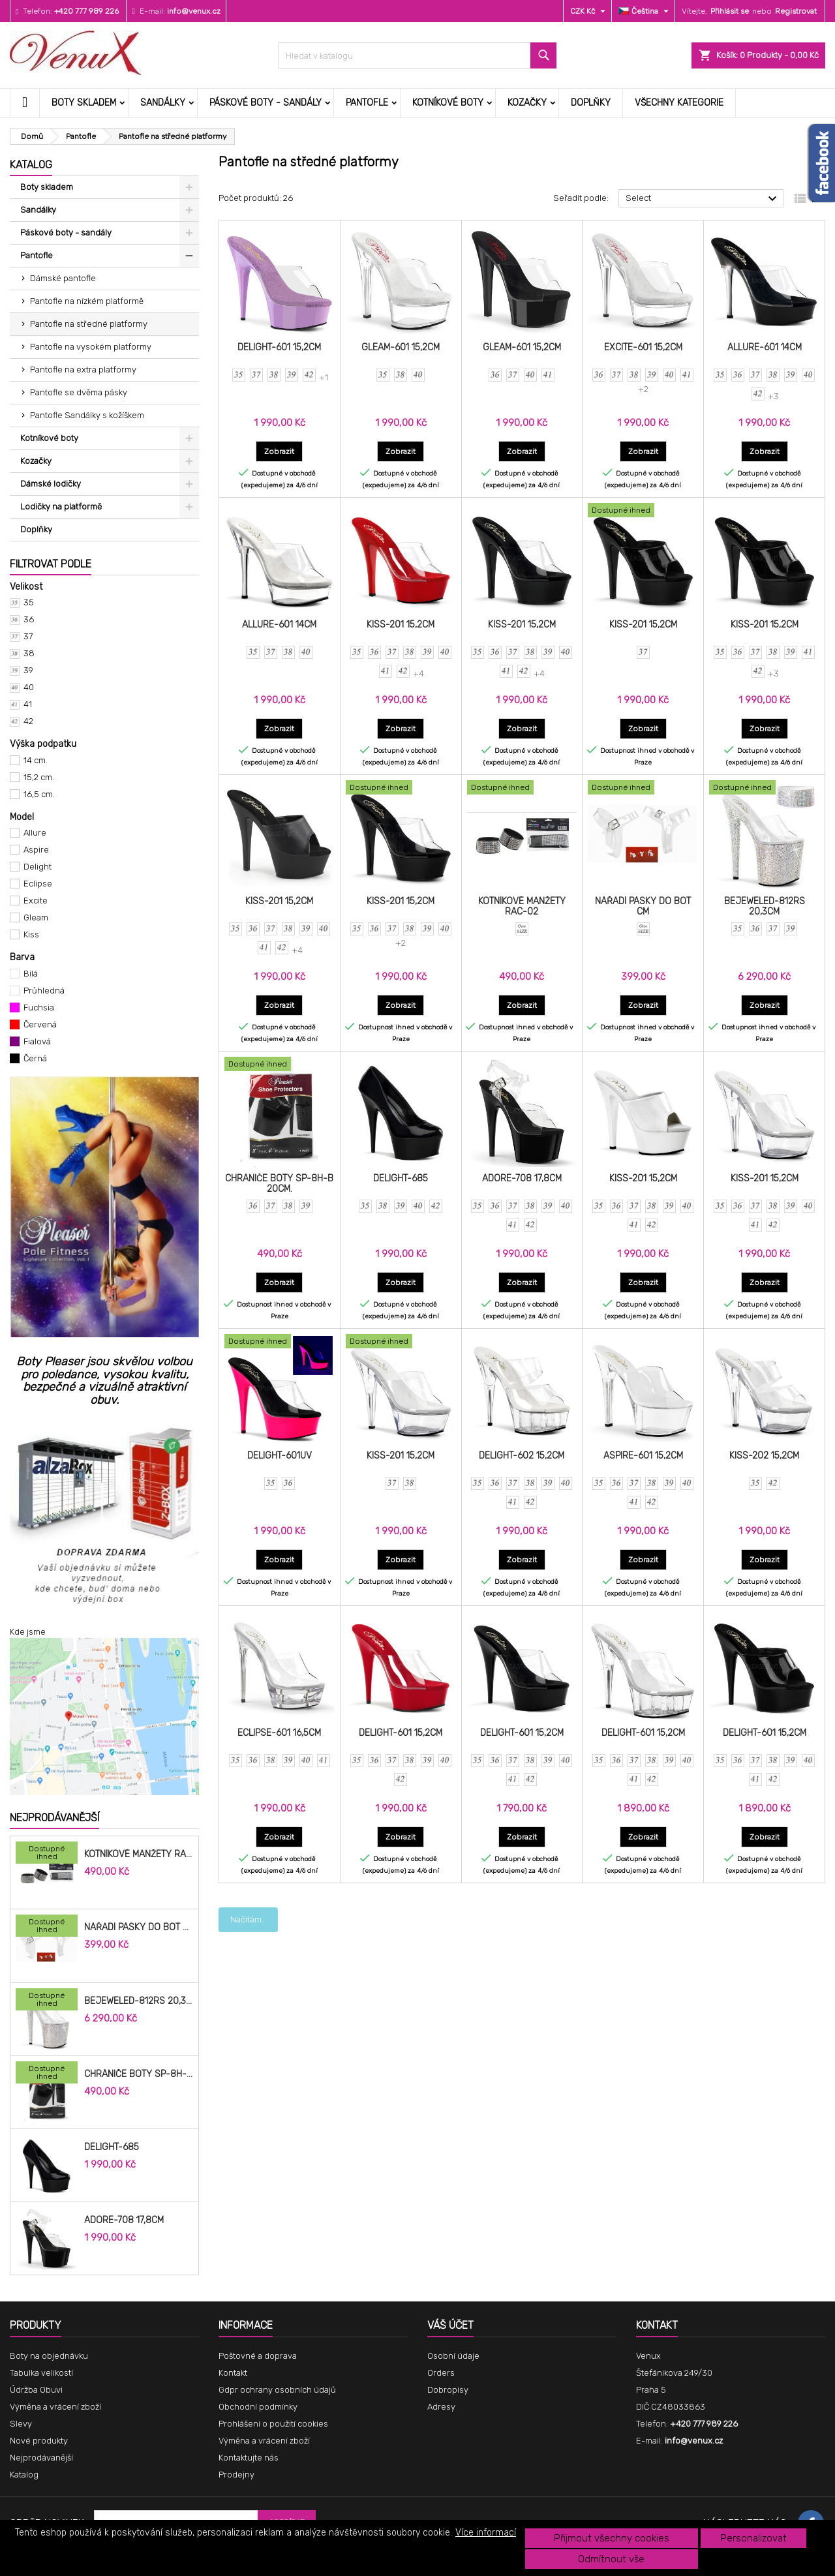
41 (27, 704)
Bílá (30, 973)
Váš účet (450, 2325)
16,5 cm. (39, 794)
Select (703, 199)
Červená (40, 1024)
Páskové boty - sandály (265, 102)
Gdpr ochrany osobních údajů (277, 2390)
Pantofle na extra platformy (83, 369)
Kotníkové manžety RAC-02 (138, 1854)
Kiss (31, 934)
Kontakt (233, 2373)
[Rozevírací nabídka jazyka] (645, 11)
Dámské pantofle (63, 278)
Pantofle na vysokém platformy (90, 347)
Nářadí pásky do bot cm (138, 1927)
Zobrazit (283, 451)
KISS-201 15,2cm (400, 624)
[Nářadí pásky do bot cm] (47, 1927)
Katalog (31, 165)
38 (29, 653)
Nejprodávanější (54, 1817)
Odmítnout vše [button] (611, 2559)
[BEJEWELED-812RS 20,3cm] (47, 2000)
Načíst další (252, 1919)
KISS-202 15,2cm (764, 1455)
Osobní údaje (453, 2356)
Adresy (441, 2407)
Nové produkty (39, 2441)
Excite (35, 900)
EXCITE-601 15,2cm (643, 347)
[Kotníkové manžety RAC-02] (47, 1853)
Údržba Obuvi (36, 2390)
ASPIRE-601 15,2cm (643, 1455)
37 (28, 636)
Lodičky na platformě (61, 506)
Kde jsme (28, 1632)
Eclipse (37, 883)
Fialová (37, 1041)
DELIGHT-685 (111, 2147)
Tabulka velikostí (41, 2373)
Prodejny (236, 2474)
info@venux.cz (193, 11)
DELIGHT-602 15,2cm (521, 1455)
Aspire (36, 850)
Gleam (35, 917)
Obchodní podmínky (258, 2407)
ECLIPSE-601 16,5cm (279, 1732)
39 (28, 670)
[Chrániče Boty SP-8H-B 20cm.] (47, 2073)
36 (28, 619)
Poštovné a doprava (258, 2356)
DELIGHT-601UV (279, 1455)
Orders (441, 2373)
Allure (34, 833)
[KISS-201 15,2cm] (643, 511)
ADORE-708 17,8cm (124, 2220)
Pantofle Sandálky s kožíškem (87, 415)
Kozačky (527, 102)
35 (28, 602)
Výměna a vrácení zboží (55, 2407)
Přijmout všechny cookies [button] (611, 2538)
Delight (37, 866)
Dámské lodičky (50, 484)
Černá (35, 1058)
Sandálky (162, 102)
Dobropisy (447, 2390)
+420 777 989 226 (86, 11)
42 (28, 721)
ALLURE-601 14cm (764, 347)
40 (28, 687)
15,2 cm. (38, 777)
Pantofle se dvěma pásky (78, 392)
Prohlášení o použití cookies (273, 2424)
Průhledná (44, 990)
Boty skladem (84, 102)
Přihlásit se (729, 11)
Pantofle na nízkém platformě (87, 301)
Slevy (21, 2424)
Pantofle (367, 102)
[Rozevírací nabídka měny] (589, 11)
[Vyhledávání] (418, 55)
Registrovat (796, 11)
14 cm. (35, 760)
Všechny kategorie (679, 102)
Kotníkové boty (447, 102)
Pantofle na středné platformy (88, 324)
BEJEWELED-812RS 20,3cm (138, 2001)
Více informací (485, 2532)
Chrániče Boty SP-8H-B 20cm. (138, 2074)
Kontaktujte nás (249, 2457)
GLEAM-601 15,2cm (400, 347)
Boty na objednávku (49, 2356)
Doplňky (591, 102)
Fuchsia (38, 1007)
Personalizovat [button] (753, 2538)
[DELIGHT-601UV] (279, 1342)
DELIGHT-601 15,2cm (279, 347)
